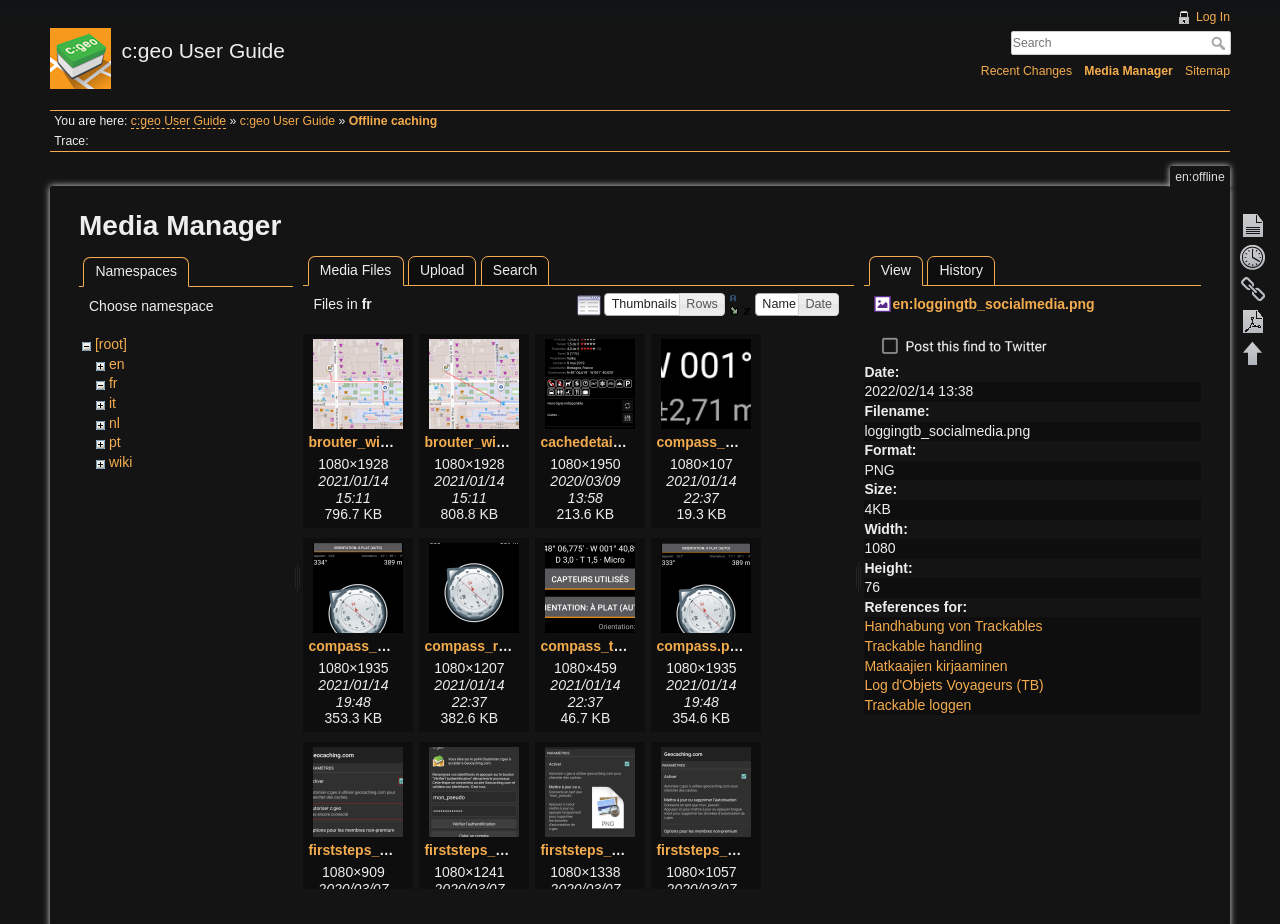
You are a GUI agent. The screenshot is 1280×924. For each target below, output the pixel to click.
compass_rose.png (488, 646)
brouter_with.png (365, 442)
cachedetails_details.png (623, 442)
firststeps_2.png (478, 850)
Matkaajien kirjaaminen (935, 666)
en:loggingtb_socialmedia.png (993, 304)
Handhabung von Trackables (953, 626)
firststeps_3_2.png (718, 850)
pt (115, 442)
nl (114, 423)
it (112, 403)
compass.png (701, 646)
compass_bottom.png (728, 442)
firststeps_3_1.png (602, 850)
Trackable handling (923, 646)
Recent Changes (1026, 71)
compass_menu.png (375, 646)
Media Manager (1128, 71)
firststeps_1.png (362, 850)
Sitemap (1207, 71)
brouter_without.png (492, 442)
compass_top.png (600, 646)
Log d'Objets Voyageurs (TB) (953, 685)
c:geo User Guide (178, 121)
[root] (111, 344)
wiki (120, 462)
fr (113, 383)
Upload (442, 270)
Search (1220, 43)
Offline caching (393, 121)
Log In (1213, 17)
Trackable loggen (917, 705)
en (117, 364)
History (961, 270)
